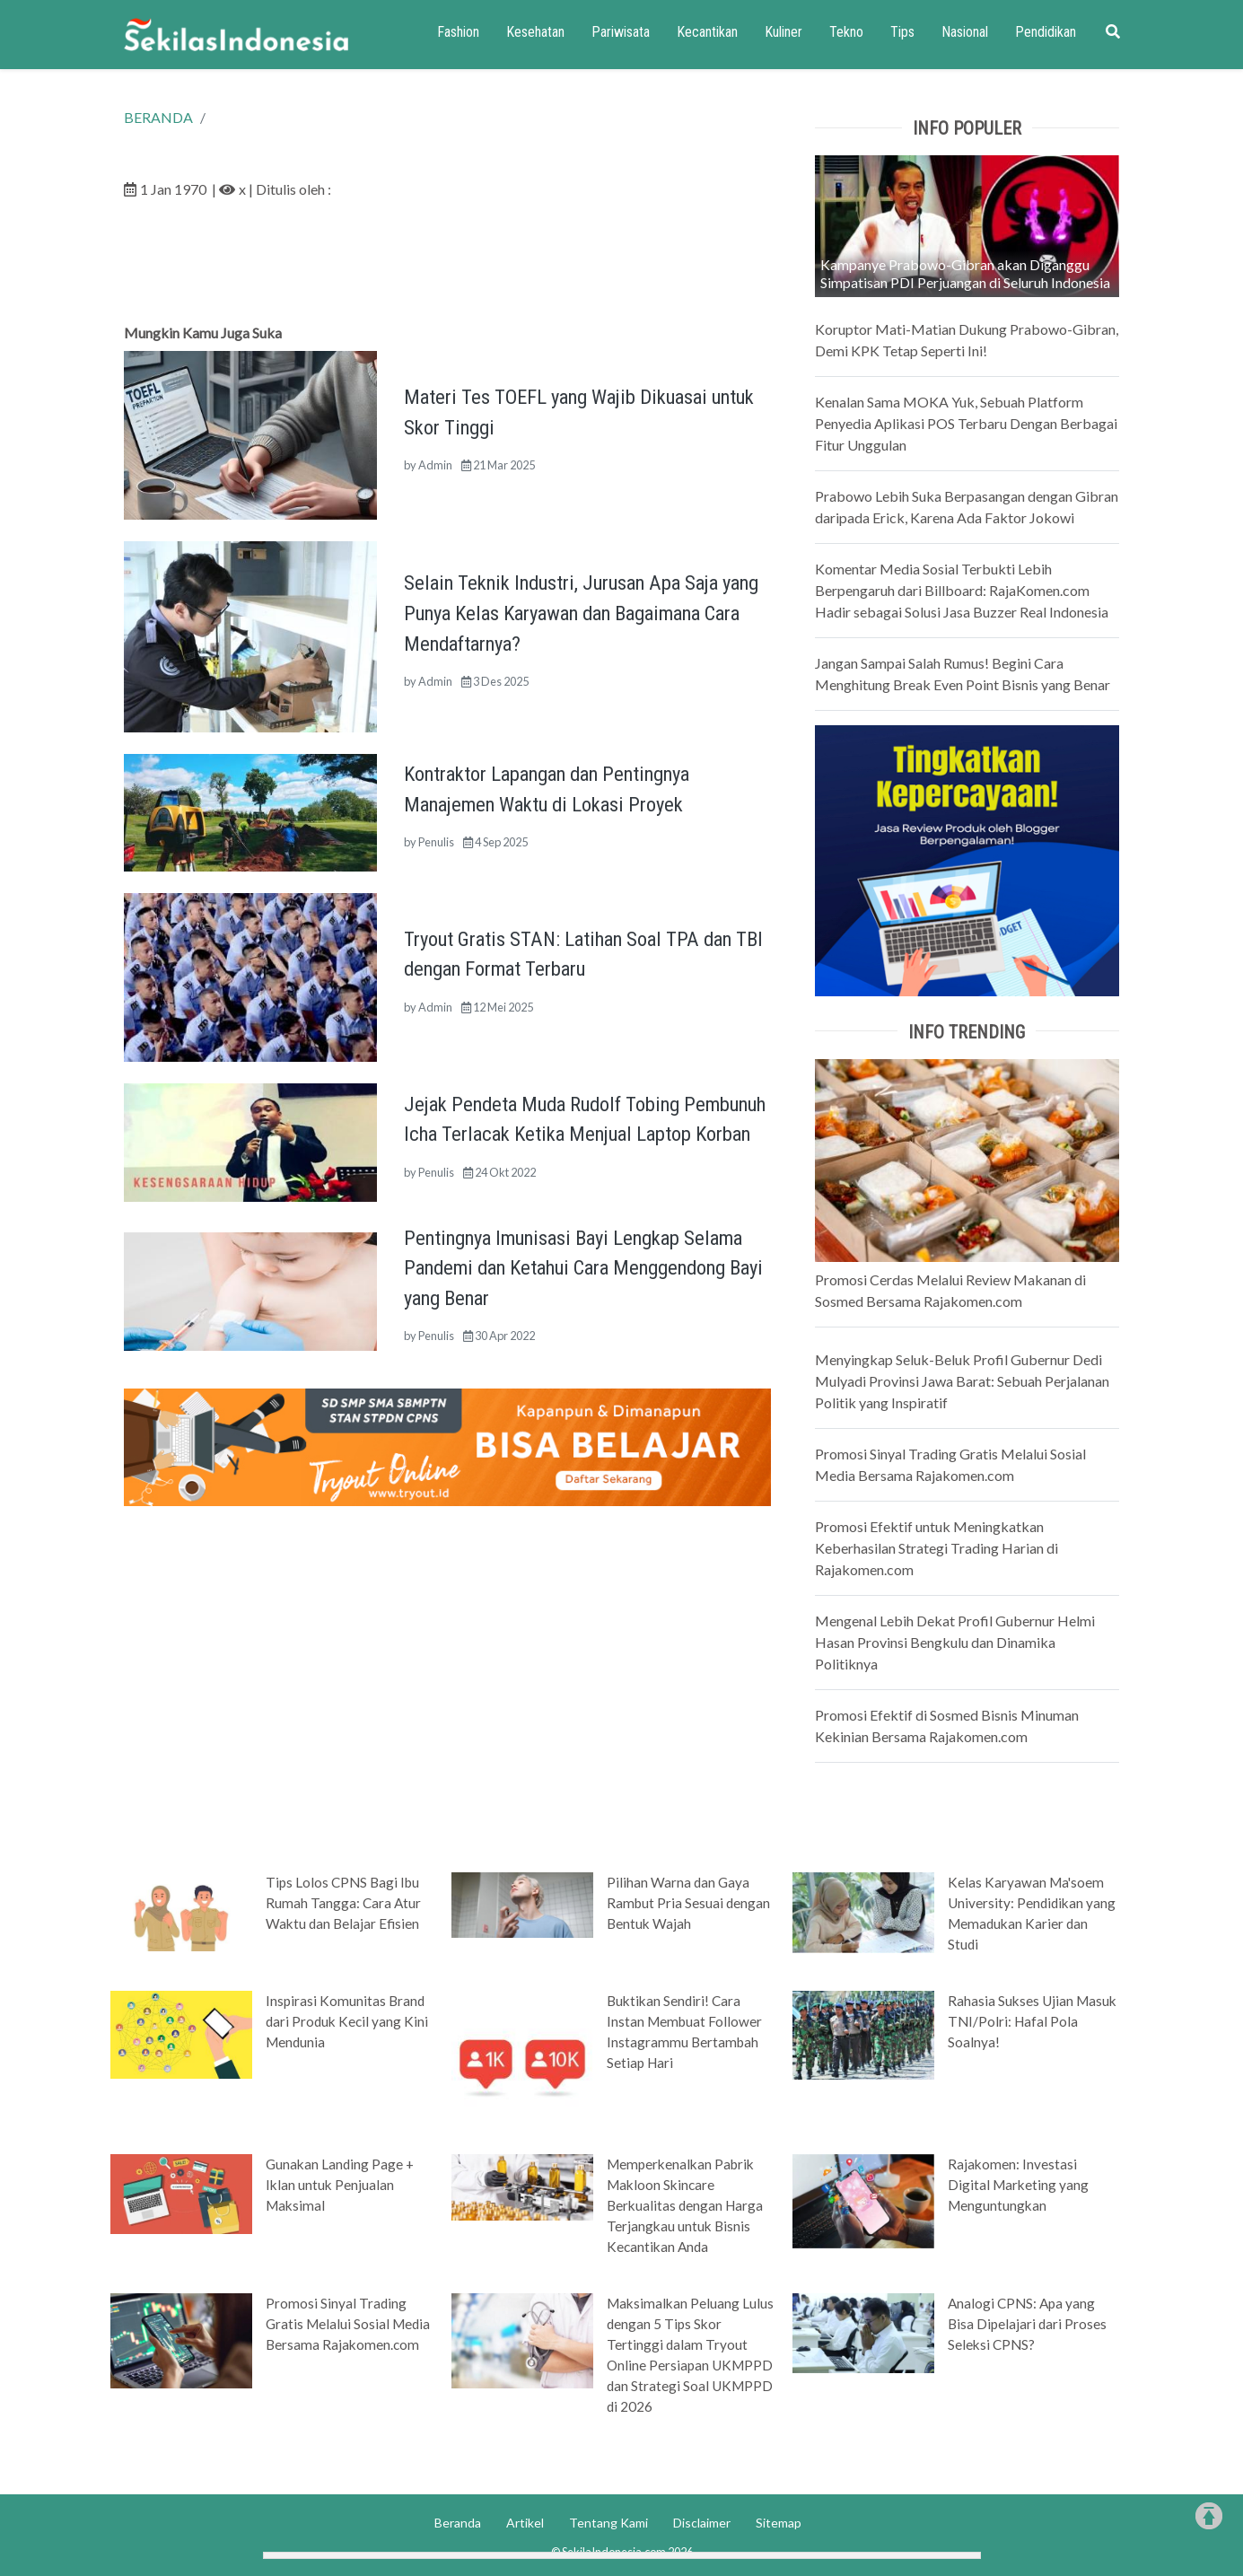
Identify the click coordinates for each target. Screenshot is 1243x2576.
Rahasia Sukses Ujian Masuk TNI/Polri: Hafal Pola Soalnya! (1032, 2021)
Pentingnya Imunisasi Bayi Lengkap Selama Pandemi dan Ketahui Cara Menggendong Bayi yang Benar (583, 1268)
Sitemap (778, 2522)
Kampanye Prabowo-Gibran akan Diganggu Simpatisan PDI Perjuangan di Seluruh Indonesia (965, 273)
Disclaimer (702, 2522)
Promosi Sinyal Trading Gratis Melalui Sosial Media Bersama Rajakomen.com (348, 2324)
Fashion (458, 31)
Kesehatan (535, 31)
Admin (435, 465)
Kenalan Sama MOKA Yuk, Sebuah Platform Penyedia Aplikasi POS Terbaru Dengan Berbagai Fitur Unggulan (966, 423)
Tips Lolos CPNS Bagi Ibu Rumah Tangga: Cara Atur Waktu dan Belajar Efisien (343, 1903)
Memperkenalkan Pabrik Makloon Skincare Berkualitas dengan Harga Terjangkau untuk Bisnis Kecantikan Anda (685, 2205)
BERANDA (158, 117)
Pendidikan (1045, 31)
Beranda (457, 2522)
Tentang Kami (608, 2522)
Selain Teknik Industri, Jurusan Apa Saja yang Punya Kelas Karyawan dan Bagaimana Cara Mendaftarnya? (581, 612)
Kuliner (783, 31)
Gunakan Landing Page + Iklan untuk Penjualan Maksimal (340, 2184)
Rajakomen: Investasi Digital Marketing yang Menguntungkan (1018, 2184)
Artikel (525, 2522)
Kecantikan (707, 31)
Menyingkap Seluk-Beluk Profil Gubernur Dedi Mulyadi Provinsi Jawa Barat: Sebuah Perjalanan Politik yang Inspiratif (962, 1381)
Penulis (436, 842)
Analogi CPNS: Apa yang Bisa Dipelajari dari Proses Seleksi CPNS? (1027, 2324)
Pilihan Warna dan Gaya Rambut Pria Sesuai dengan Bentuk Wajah (688, 1903)
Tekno (846, 31)
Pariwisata (620, 31)
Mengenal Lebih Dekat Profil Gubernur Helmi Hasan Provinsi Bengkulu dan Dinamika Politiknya (955, 1642)
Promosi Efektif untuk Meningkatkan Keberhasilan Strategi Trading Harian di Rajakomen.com (936, 1548)
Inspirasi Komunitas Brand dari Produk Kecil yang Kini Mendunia (347, 2021)
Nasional (964, 31)
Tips (902, 31)
